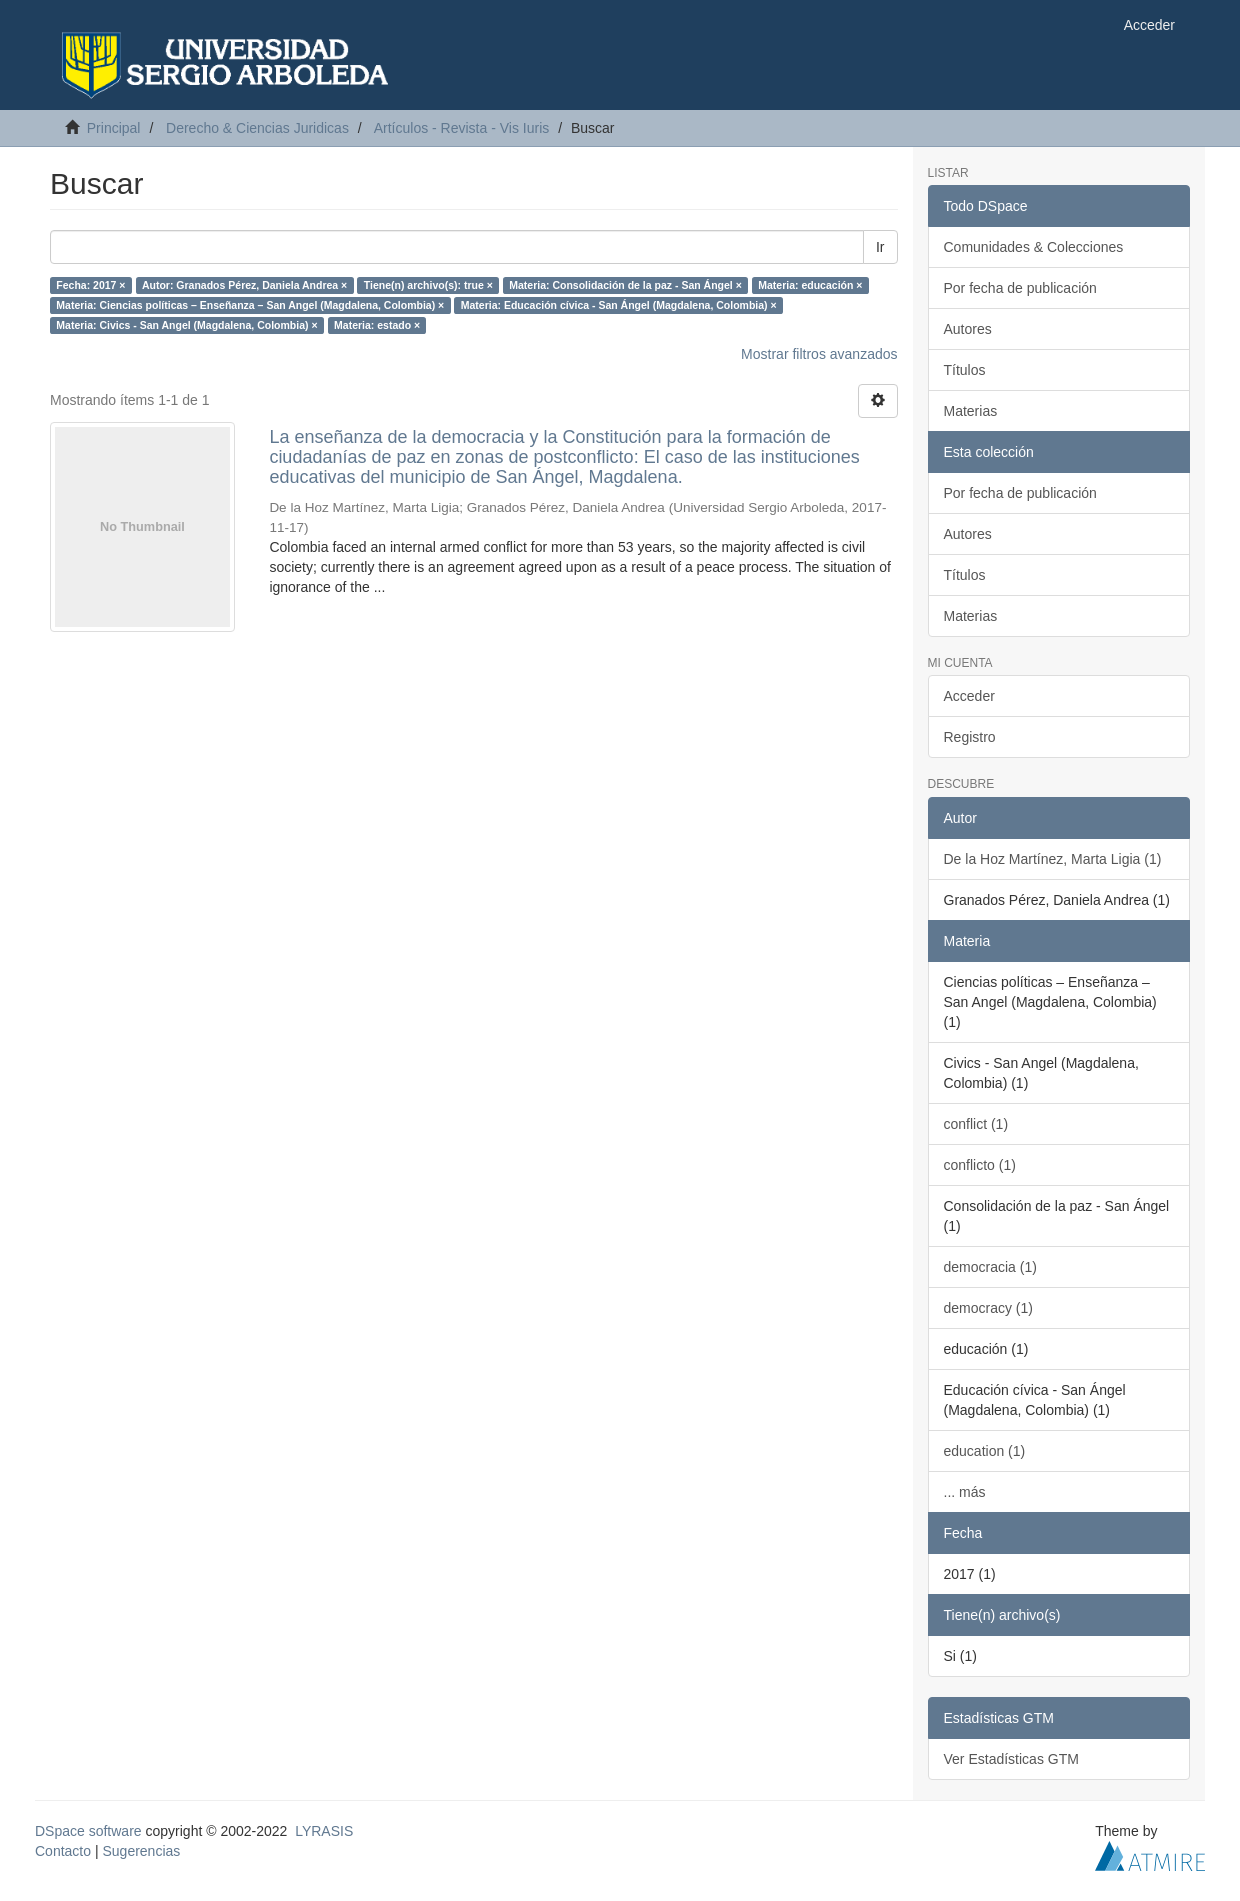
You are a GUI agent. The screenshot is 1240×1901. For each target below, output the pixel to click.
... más (965, 1492)
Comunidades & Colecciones (1034, 247)
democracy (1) (988, 1308)
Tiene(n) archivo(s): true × (428, 285)
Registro (970, 737)
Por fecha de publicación (1020, 288)
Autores (968, 329)
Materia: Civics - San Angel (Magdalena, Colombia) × (186, 325)
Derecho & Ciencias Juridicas (257, 128)
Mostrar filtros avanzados (819, 354)
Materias (971, 411)
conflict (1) (976, 1124)
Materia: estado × (377, 325)
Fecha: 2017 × (90, 285)
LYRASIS (324, 1831)
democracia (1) (990, 1267)
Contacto (63, 1851)
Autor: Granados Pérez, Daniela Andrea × (244, 285)
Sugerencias (141, 1851)
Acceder (969, 696)
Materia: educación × (810, 285)
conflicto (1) (980, 1165)
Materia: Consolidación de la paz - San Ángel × (625, 285)
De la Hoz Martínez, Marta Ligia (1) (1053, 859)
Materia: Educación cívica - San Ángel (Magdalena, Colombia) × (619, 305)
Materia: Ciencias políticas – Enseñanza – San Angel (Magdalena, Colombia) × (250, 305)
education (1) (985, 1451)
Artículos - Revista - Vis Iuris (462, 128)
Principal (114, 128)
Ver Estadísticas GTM (1011, 1759)
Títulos (965, 370)
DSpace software (88, 1831)
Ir (880, 247)
